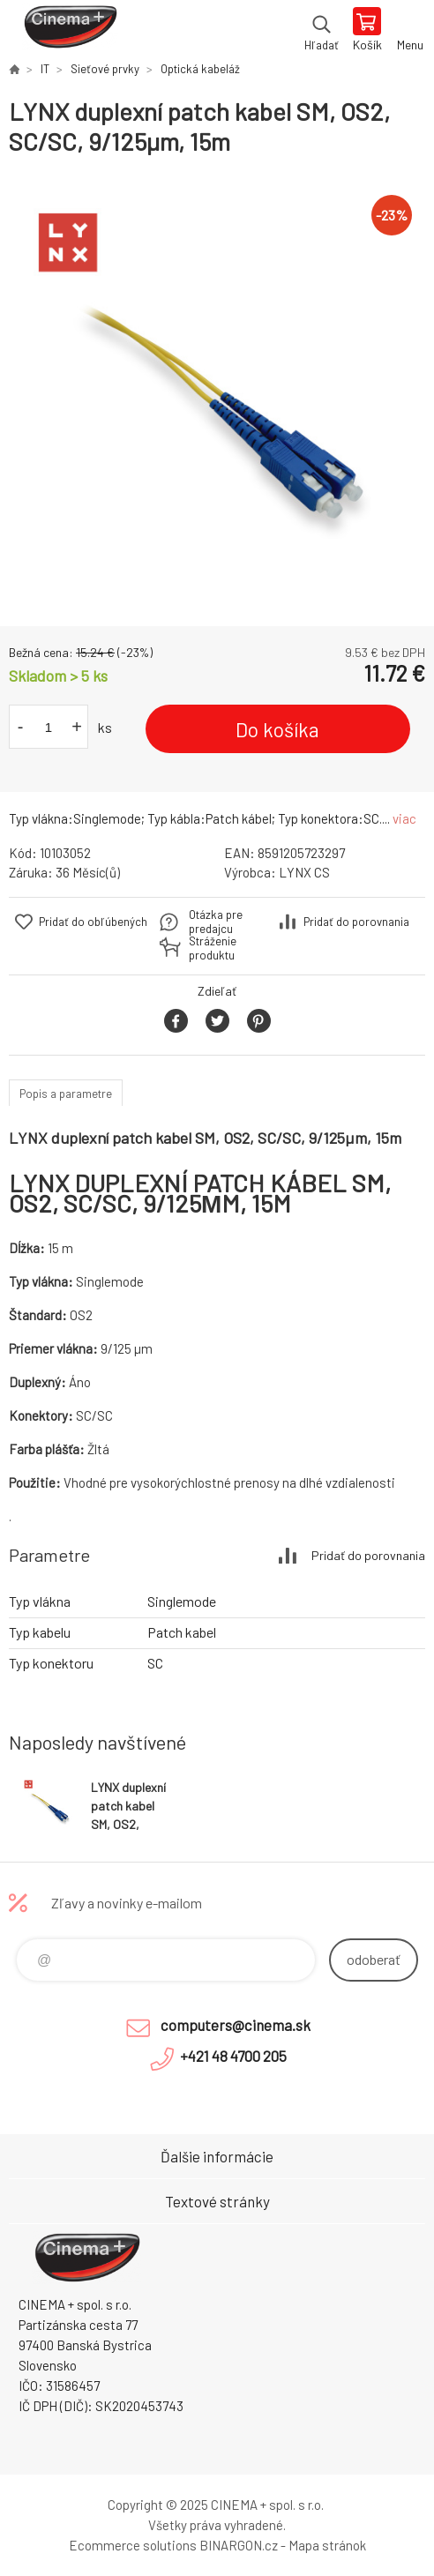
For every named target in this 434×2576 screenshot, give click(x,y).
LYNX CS (304, 872)
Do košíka (277, 729)
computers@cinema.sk (236, 2025)
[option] (217, 391)
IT (45, 69)
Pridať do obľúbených (93, 922)
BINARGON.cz (238, 2545)
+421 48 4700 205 (233, 2056)
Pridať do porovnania (356, 922)
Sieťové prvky (105, 69)
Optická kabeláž (200, 69)
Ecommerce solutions (133, 2545)
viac (404, 818)
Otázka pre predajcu (216, 921)
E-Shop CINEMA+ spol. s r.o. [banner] (69, 31)
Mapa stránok (327, 2545)
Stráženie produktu (212, 948)
